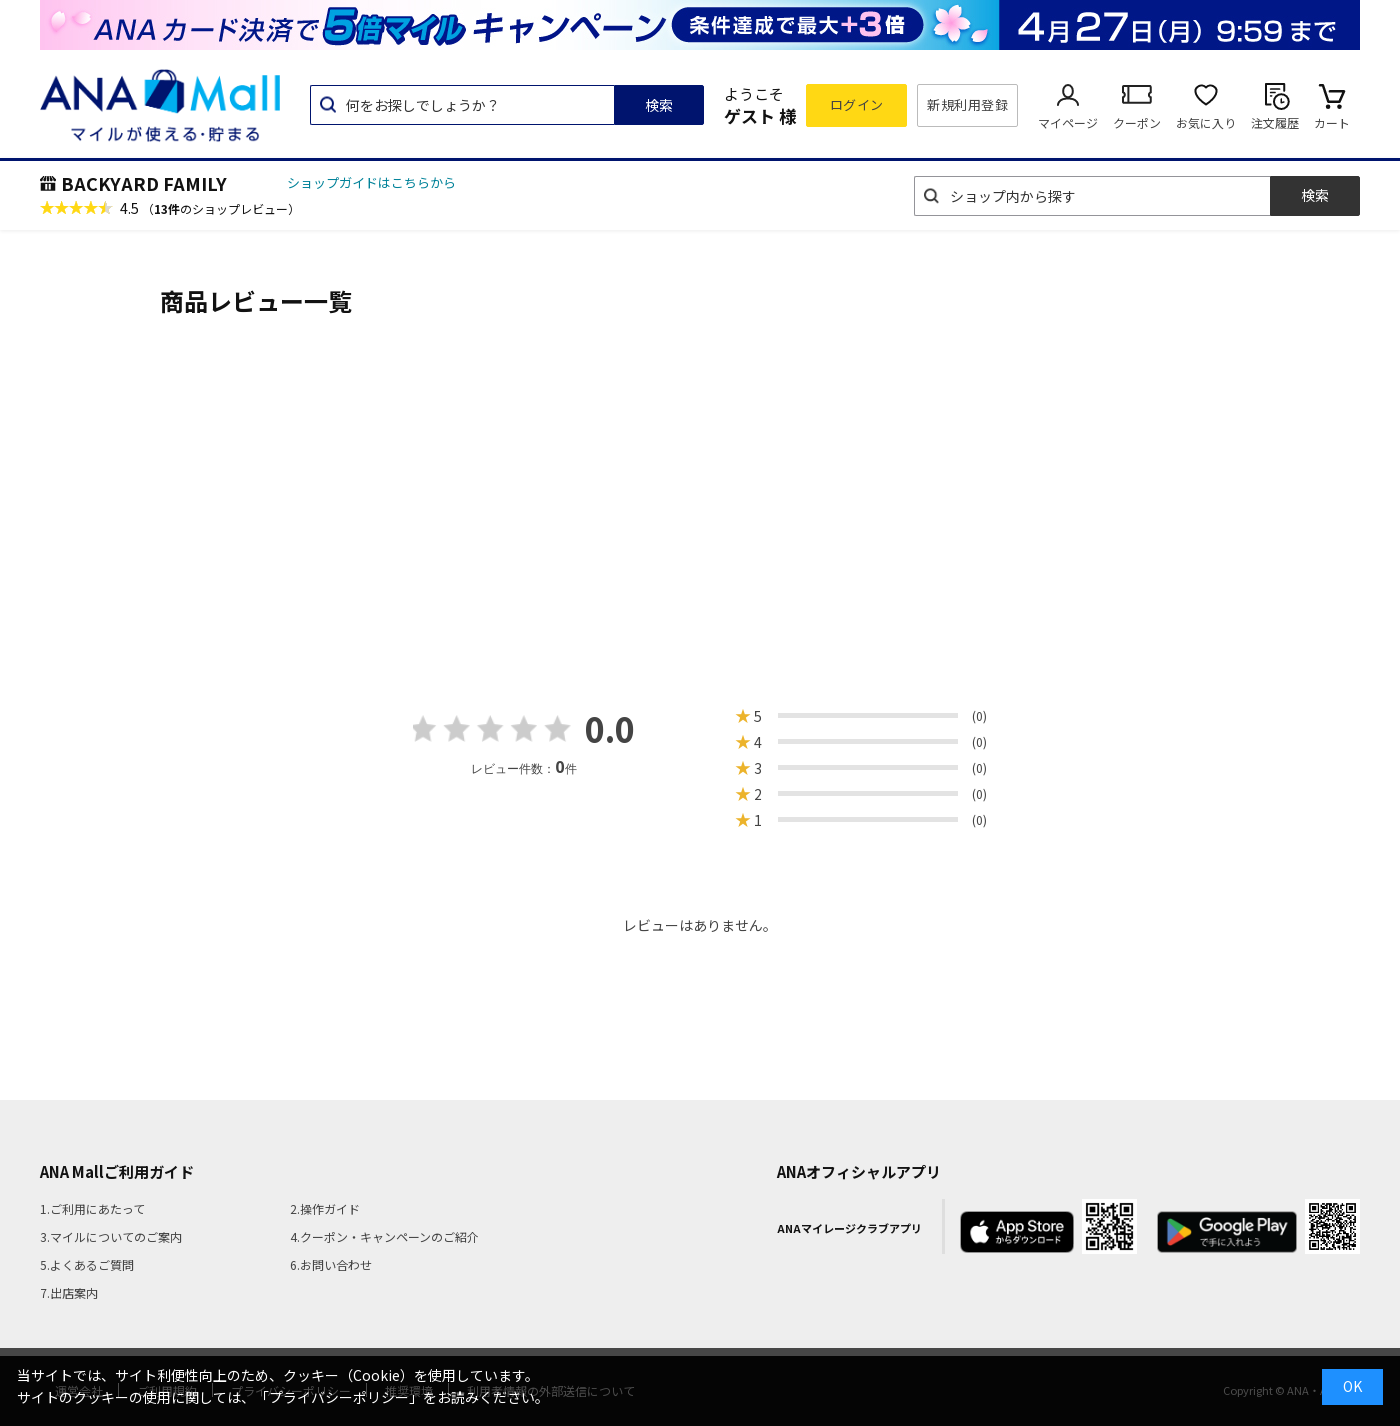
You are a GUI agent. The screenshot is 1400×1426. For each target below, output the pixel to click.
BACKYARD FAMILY (144, 183)
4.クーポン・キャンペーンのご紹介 (384, 1236)
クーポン (1137, 122)
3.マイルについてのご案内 (111, 1236)
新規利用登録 (967, 104)
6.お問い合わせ (331, 1264)
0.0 (610, 728)
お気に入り (1206, 122)
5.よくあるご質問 (87, 1264)
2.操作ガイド (325, 1208)
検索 (659, 105)
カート (1332, 122)
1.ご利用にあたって (92, 1208)
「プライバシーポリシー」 (339, 1397)
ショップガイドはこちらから (371, 182)
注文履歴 (1275, 122)
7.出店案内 (69, 1292)
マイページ (1068, 122)
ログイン (857, 104)
